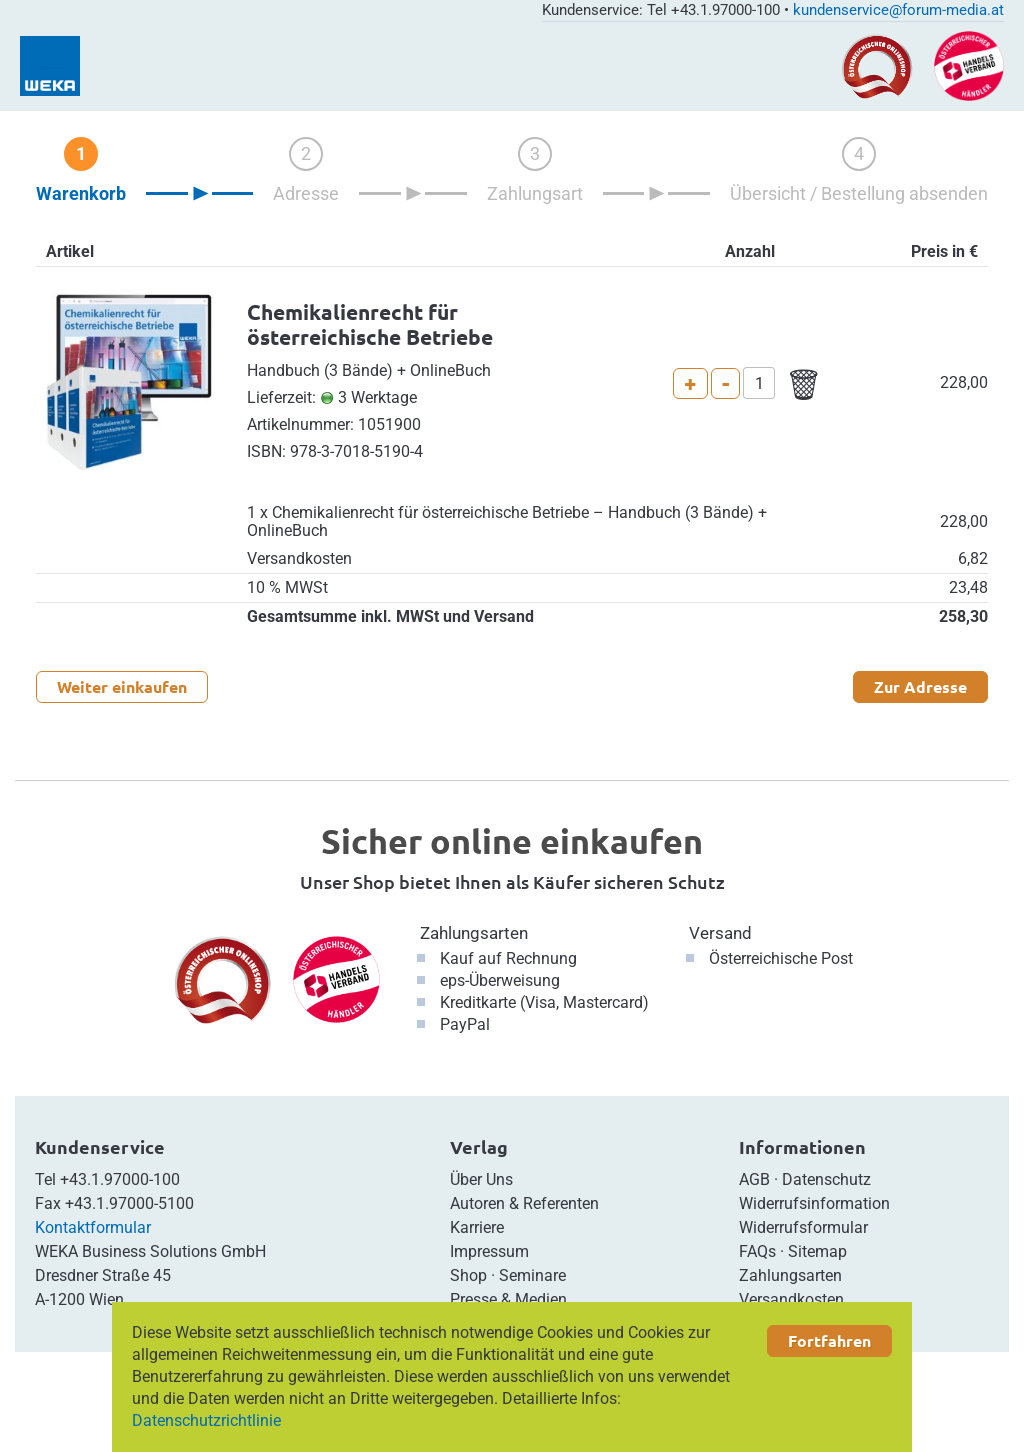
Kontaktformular (93, 1227)
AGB (754, 1179)
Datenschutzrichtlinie (206, 1420)
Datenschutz (826, 1179)
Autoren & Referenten (524, 1203)
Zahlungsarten (474, 933)
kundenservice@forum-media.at (898, 10)
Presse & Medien (508, 1299)
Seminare (532, 1275)
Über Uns (481, 1179)
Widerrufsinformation (814, 1203)
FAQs (757, 1251)
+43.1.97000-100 (120, 1179)
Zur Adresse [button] (920, 686)
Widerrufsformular (803, 1227)
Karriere (477, 1227)
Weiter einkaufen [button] (122, 686)
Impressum (489, 1251)
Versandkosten (791, 1299)
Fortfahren (829, 1340)
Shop (468, 1275)
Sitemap (817, 1251)
